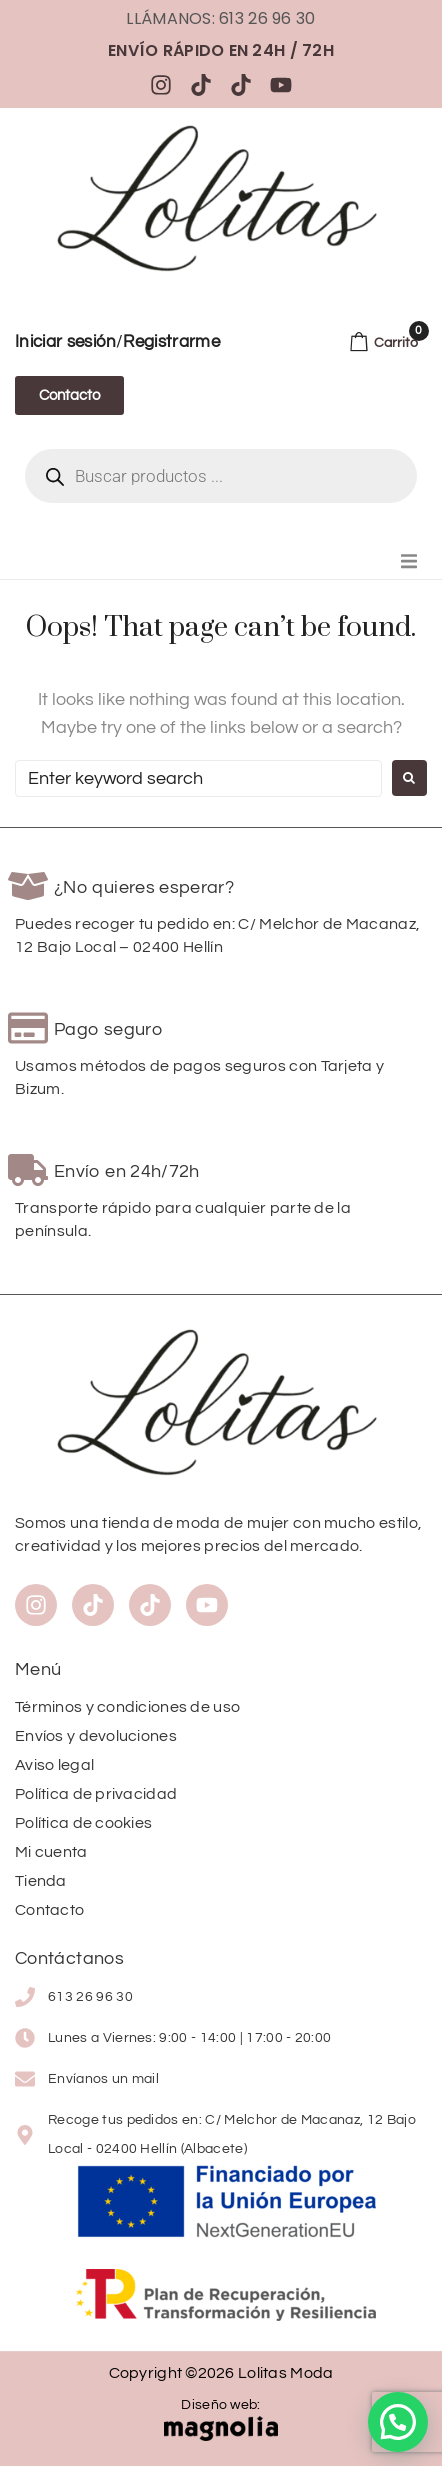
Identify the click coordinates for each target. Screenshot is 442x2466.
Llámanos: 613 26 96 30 (220, 18)
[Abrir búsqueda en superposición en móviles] (221, 476)
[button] (409, 561)
